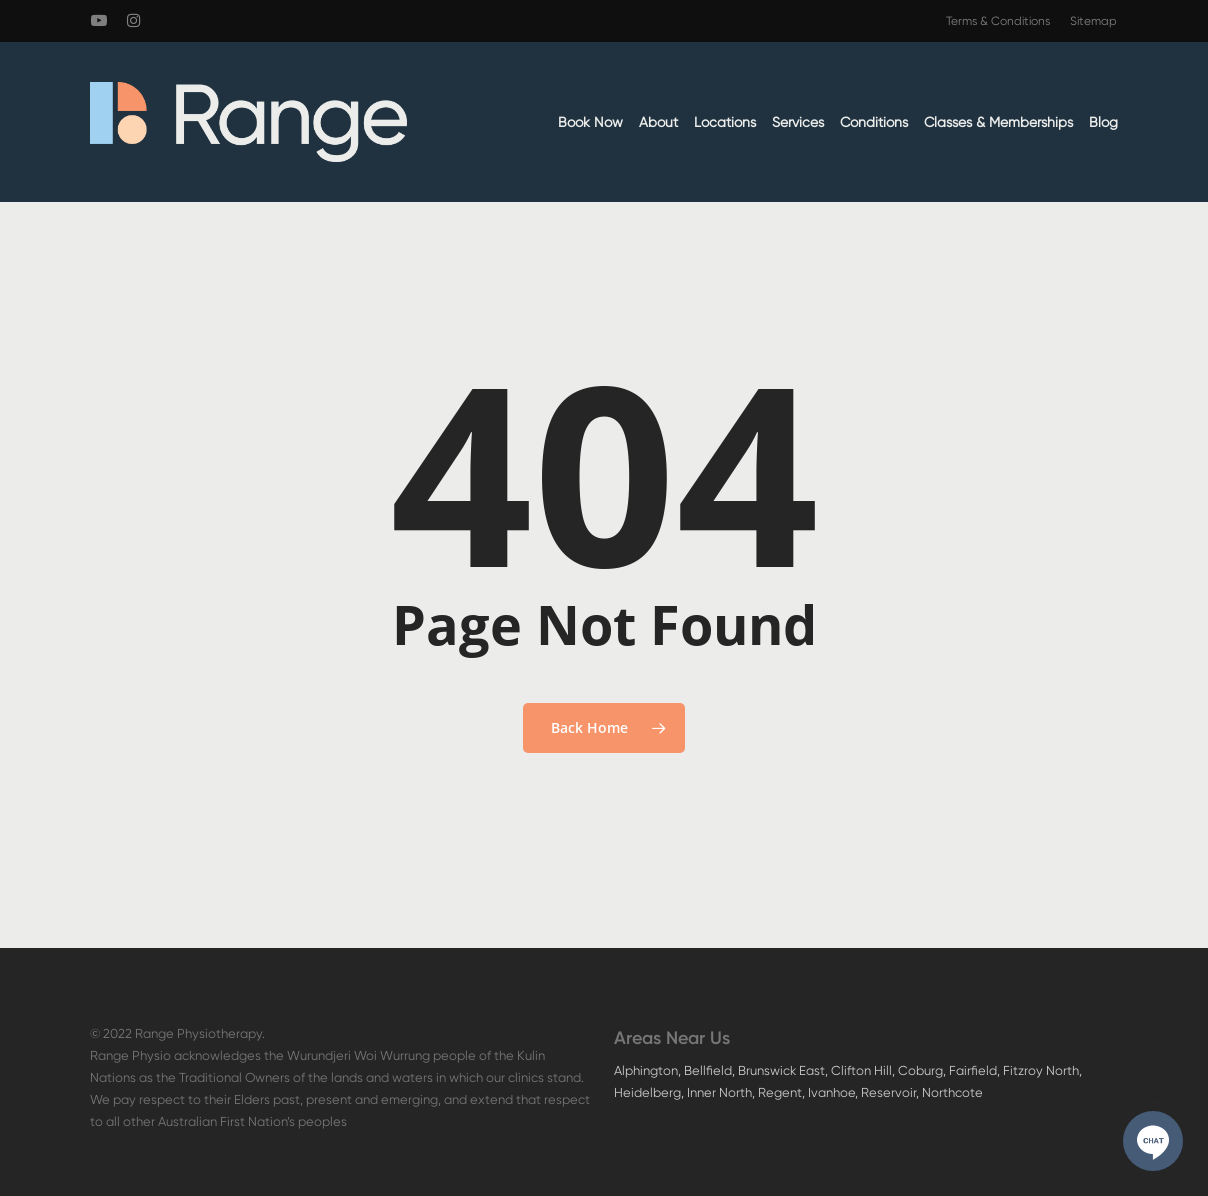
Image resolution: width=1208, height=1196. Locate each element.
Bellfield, (711, 1070)
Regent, (783, 1092)
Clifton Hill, (864, 1070)
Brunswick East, (784, 1070)
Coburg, (923, 1070)
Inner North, (722, 1092)
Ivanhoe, (834, 1092)
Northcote (952, 1092)
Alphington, (649, 1070)
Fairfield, (976, 1070)
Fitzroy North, (1042, 1070)
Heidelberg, (650, 1092)
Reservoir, (891, 1092)
